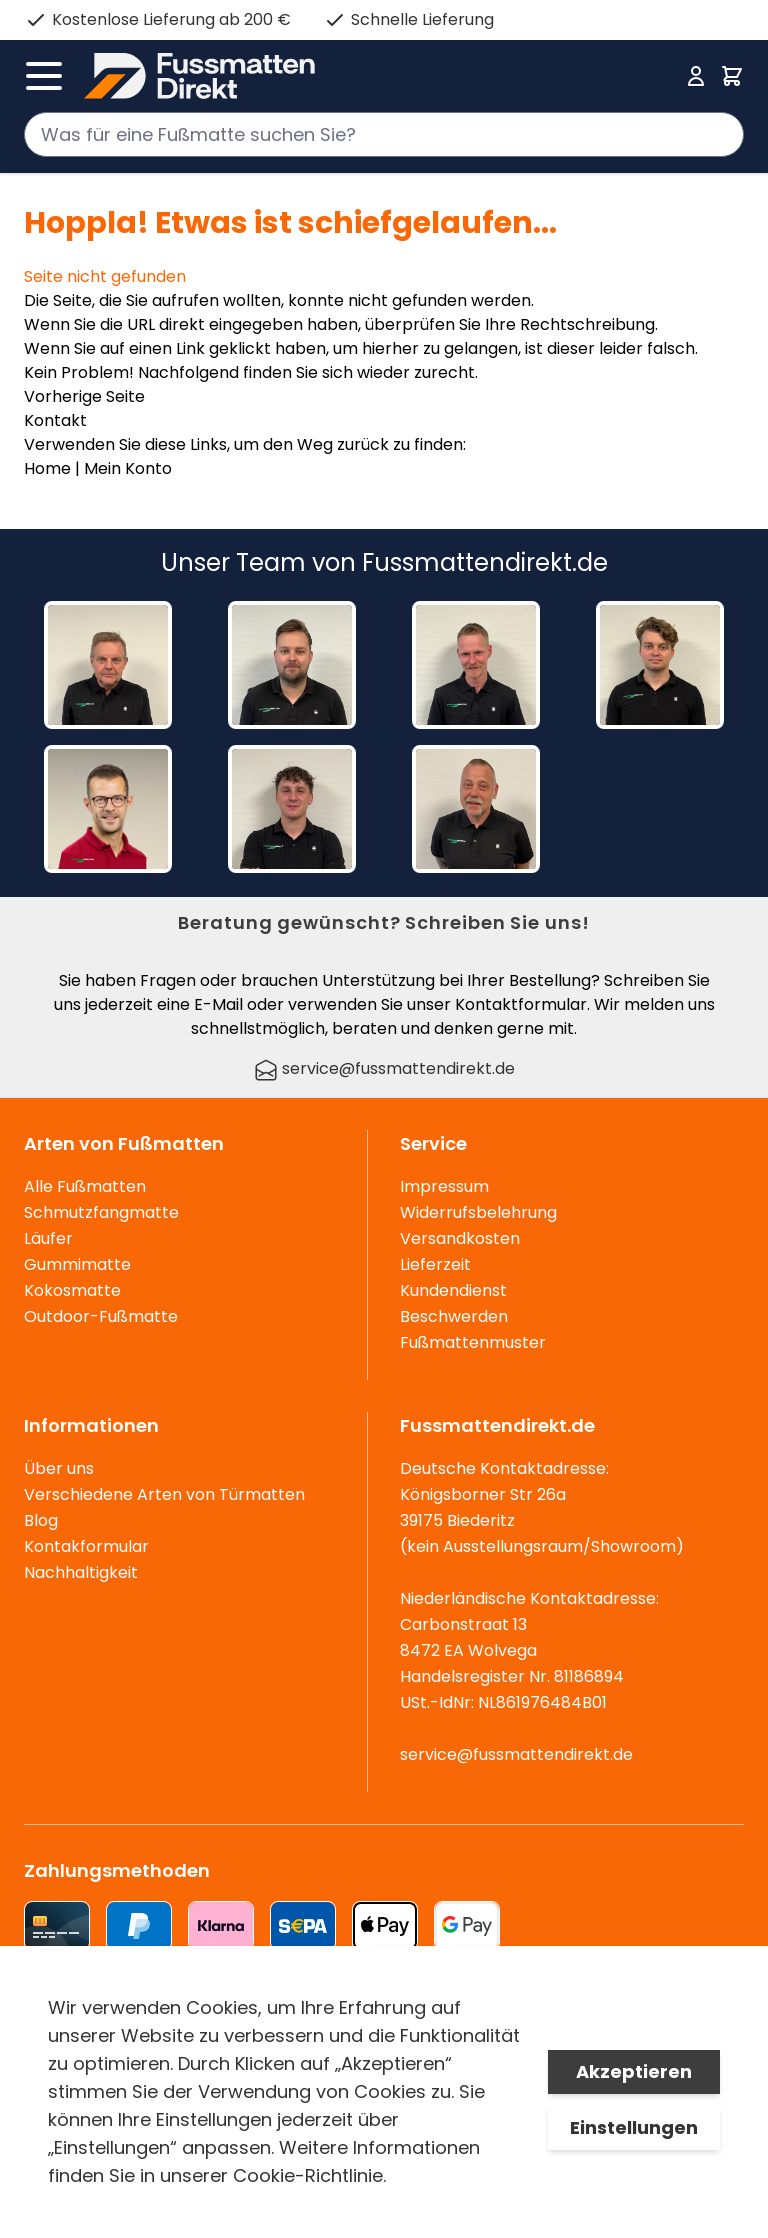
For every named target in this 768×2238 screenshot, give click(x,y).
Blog (41, 1520)
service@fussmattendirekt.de (384, 1068)
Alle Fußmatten (85, 1186)
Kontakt (55, 420)
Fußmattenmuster (473, 1342)
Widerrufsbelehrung (478, 1212)
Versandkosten (460, 1238)
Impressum (444, 1186)
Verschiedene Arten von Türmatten (164, 1494)
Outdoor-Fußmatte (101, 1316)
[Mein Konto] (696, 76)
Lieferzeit (435, 1264)
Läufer (48, 1238)
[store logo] (378, 76)
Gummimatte (77, 1264)
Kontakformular (86, 1546)
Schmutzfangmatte (101, 1212)
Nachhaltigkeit (81, 1572)
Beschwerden (454, 1316)
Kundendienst (453, 1290)
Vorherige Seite (84, 396)
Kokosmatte (72, 1290)
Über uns (59, 1468)
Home (47, 468)
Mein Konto (128, 468)
